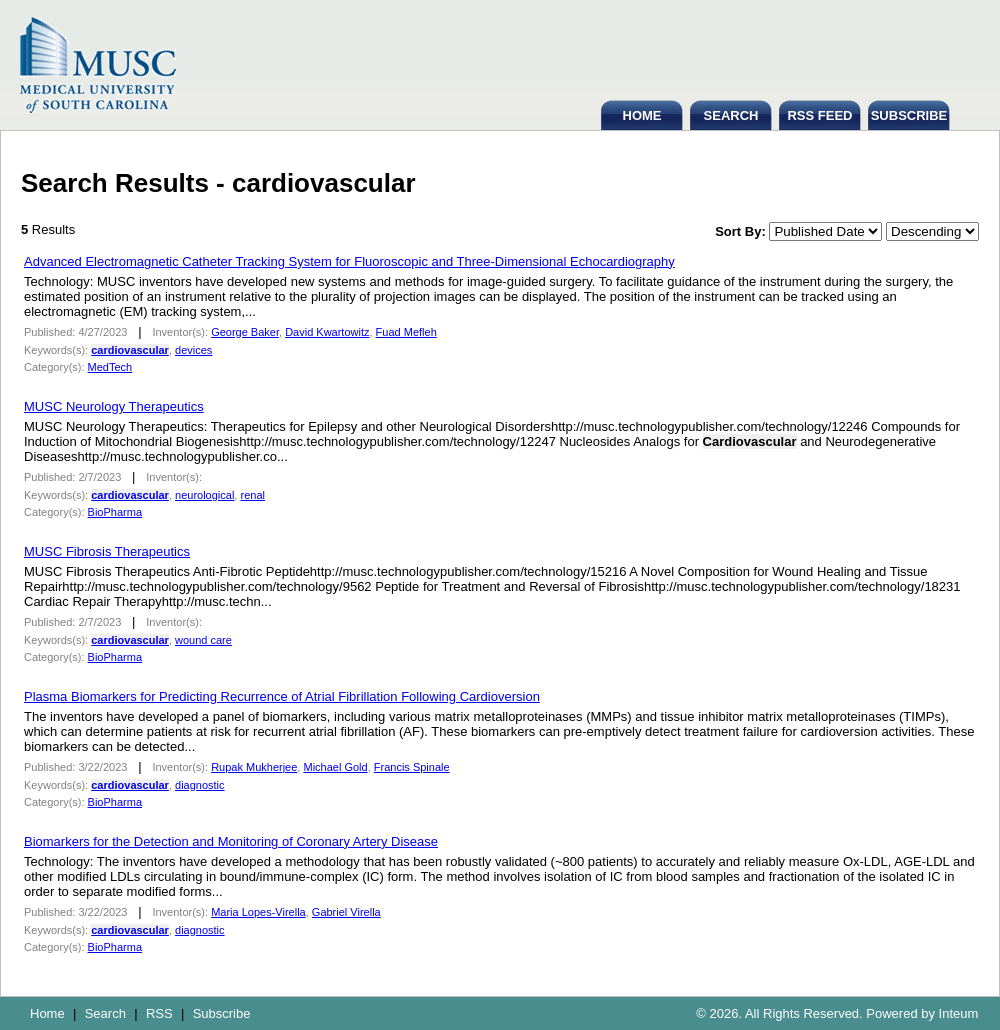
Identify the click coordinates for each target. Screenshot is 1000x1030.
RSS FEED (819, 115)
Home (47, 1013)
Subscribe (222, 1013)
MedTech (110, 367)
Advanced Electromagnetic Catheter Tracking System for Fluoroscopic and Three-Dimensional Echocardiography (349, 261)
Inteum (959, 1013)
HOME (642, 115)
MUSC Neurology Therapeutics (114, 406)
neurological (204, 495)
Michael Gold (335, 767)
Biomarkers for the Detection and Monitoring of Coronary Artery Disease (231, 841)
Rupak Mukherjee (254, 767)
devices (193, 350)
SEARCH (731, 115)
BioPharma (115, 512)
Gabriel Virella (346, 912)
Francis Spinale (412, 767)
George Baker (245, 332)
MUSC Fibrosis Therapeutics (107, 551)
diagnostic (200, 785)
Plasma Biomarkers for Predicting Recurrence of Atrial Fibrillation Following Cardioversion (282, 696)
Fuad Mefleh (406, 332)
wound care (203, 640)
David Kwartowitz (327, 332)
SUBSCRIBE (909, 115)
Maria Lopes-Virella (258, 912)
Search (105, 1013)
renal (252, 495)
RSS (159, 1013)
